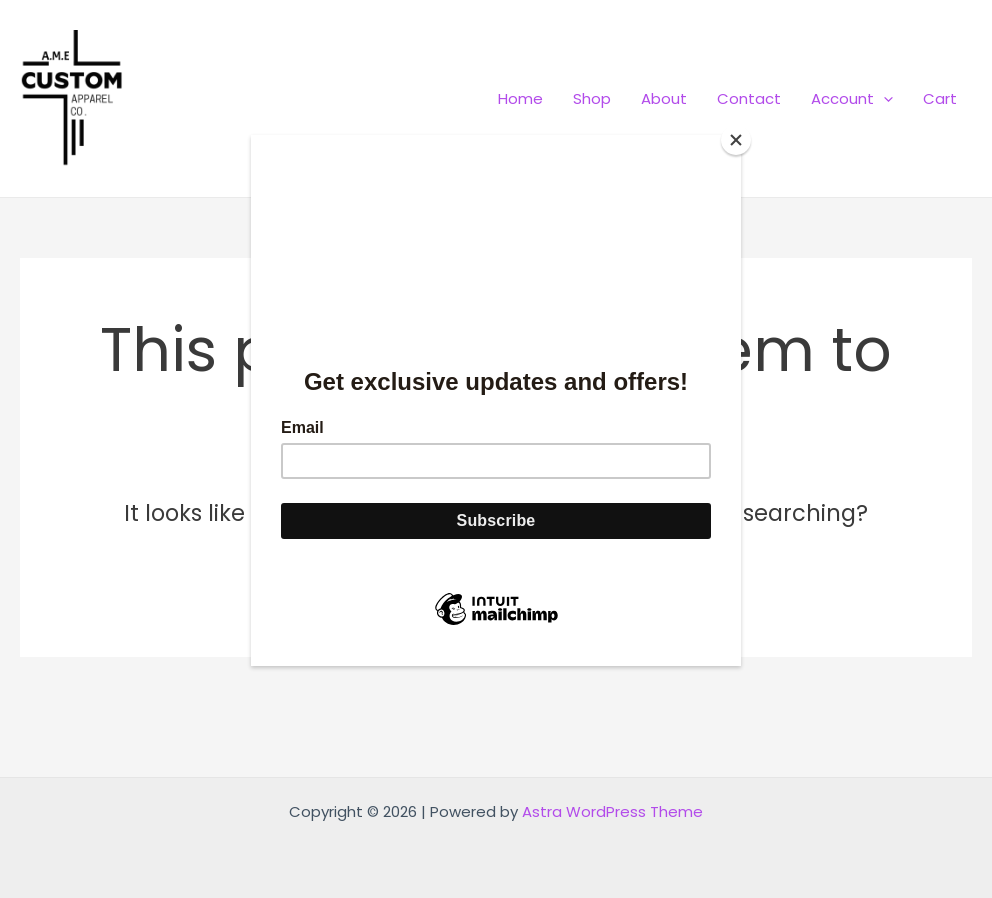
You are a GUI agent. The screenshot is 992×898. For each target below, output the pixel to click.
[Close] (736, 140)
